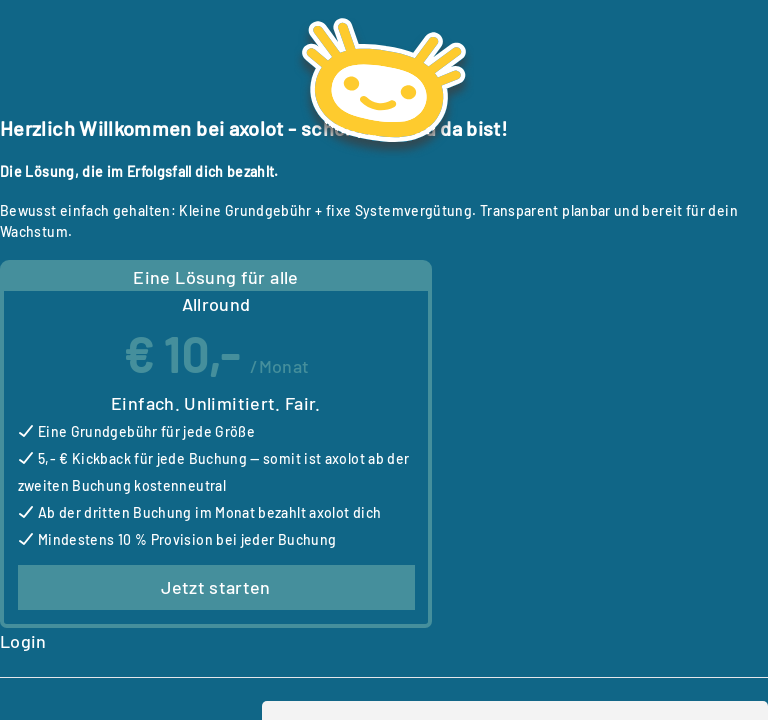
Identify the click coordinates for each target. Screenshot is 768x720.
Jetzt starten (216, 587)
